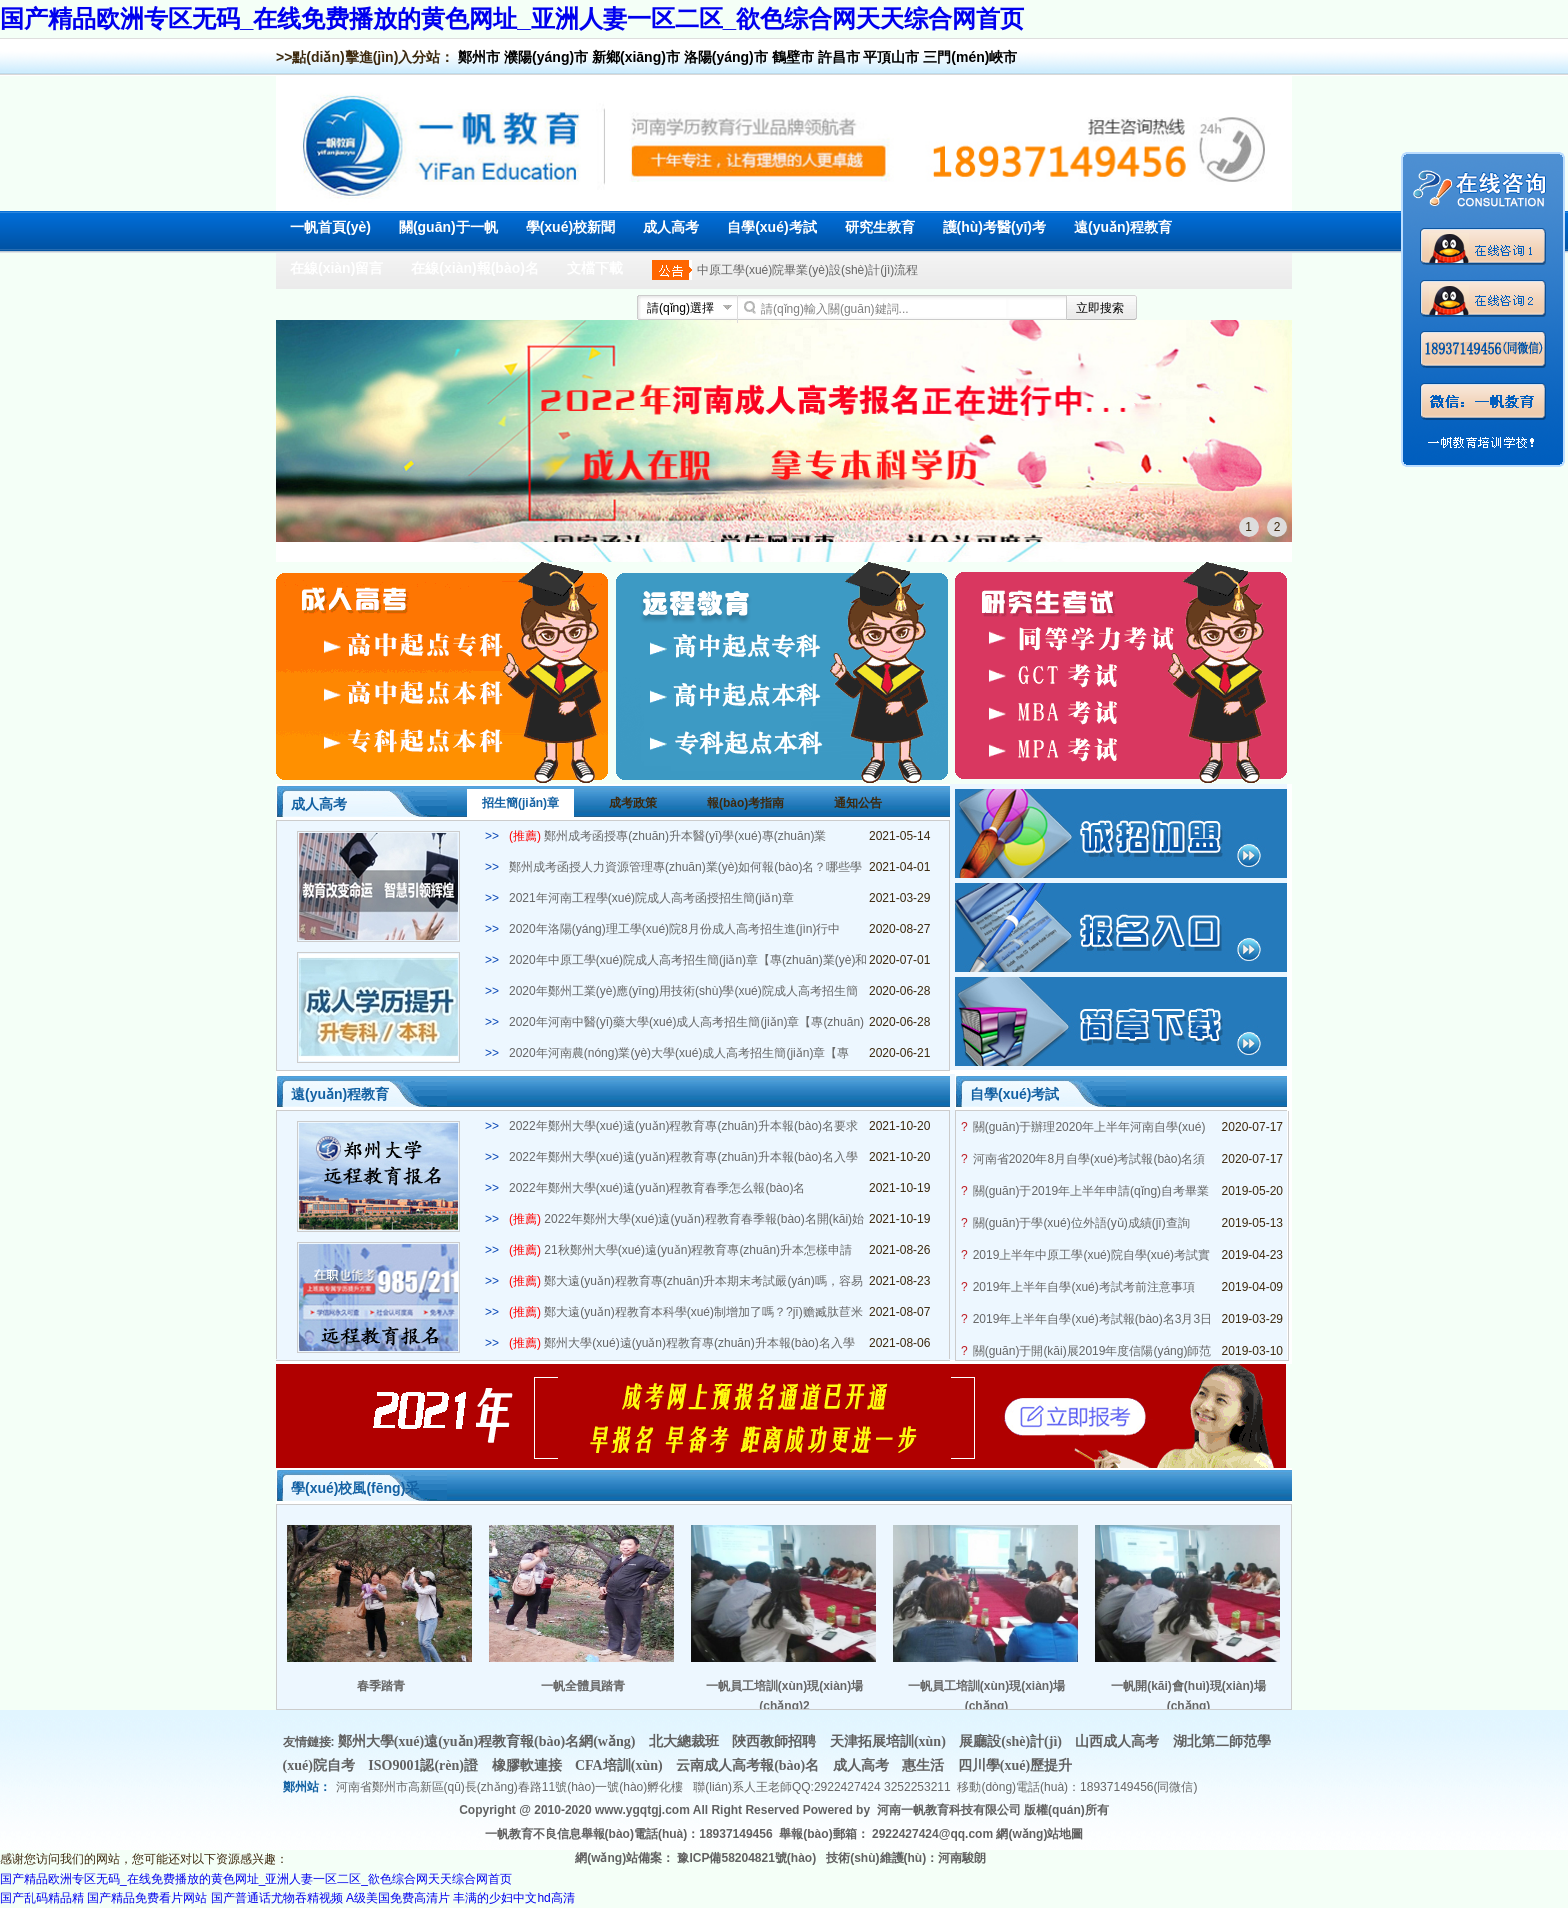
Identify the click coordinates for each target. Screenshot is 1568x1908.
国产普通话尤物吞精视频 (277, 1898)
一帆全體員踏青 (583, 1686)
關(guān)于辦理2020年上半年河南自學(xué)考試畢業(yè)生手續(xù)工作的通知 (1089, 1127)
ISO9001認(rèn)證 (424, 1765)
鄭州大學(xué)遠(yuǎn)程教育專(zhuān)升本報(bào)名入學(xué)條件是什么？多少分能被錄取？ (682, 1344)
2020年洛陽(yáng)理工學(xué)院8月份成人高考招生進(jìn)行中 (674, 929)
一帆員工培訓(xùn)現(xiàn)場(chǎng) (986, 1695)
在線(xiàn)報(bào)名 (475, 268)
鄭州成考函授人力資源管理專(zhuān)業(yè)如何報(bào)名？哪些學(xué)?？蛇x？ (685, 868)
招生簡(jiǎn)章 (520, 803)
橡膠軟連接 (529, 1765)
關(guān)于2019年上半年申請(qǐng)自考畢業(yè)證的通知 (1091, 1191)
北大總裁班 (686, 1741)
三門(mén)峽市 (970, 57)
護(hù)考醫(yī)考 (994, 227)
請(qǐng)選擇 (680, 308)
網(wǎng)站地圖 (1039, 1834)
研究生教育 (880, 227)
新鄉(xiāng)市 (636, 57)
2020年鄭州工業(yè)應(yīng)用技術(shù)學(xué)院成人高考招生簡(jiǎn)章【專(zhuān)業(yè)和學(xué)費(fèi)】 (683, 992)
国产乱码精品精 (42, 1898)
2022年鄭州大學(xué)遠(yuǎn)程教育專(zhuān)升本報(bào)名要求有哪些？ (683, 1127)
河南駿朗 (962, 1858)
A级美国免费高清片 (398, 1898)
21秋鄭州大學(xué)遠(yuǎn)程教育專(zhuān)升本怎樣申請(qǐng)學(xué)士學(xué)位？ (680, 1251)
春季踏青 (381, 1686)
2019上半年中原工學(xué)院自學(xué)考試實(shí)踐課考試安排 (1091, 1255)
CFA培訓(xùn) (620, 1765)
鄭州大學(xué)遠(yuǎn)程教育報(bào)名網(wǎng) (488, 1741)
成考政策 (633, 803)
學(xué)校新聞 (570, 227)
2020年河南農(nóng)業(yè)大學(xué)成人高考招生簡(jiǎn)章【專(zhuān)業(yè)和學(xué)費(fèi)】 (679, 1054)
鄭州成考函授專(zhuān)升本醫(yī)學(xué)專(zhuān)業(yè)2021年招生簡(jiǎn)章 (667, 837)
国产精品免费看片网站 (147, 1898)
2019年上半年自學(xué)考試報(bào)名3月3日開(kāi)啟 (1092, 1319)
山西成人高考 (1119, 1741)
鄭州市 (479, 57)
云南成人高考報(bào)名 (749, 1765)
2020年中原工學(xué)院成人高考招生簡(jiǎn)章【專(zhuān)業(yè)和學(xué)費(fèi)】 (688, 961)
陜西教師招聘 (776, 1741)
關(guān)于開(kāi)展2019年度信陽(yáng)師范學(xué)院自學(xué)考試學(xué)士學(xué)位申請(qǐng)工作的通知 (1092, 1351)
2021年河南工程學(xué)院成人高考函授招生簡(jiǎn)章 (651, 898)
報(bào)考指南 (745, 803)
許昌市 (839, 57)
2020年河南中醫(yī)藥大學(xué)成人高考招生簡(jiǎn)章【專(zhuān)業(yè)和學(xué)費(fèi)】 (686, 1023)
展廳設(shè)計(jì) (1012, 1741)
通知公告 (858, 803)
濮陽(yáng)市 (546, 57)
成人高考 (671, 227)
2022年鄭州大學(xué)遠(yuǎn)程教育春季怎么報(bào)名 (657, 1188)
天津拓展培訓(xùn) (889, 1741)
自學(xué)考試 (771, 227)
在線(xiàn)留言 (336, 268)
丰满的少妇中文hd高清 (513, 1898)
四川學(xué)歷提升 (1015, 1765)
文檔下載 (595, 268)
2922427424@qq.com (932, 1834)
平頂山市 (891, 57)
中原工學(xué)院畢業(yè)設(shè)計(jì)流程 (807, 270)
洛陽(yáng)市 (726, 57)
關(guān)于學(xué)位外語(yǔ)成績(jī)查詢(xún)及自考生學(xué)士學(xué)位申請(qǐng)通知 (1089, 1223)
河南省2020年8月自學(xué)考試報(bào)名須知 (1089, 1159)
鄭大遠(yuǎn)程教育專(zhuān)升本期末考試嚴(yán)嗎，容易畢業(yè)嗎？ (686, 1282)
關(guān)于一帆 (448, 227)
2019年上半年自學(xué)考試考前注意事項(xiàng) (1084, 1287)
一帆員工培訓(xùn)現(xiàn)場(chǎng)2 (784, 1695)
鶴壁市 (793, 57)
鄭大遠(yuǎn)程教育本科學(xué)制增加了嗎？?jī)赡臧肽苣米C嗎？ (686, 1313)
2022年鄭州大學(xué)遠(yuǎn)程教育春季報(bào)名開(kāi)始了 (686, 1220)
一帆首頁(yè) (330, 227)
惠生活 (925, 1765)
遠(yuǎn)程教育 (1123, 227)
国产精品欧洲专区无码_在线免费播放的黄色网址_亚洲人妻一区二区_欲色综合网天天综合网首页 (512, 18)
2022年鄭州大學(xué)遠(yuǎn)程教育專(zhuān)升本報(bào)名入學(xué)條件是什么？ (683, 1158)
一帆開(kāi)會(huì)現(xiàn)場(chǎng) (1188, 1695)
